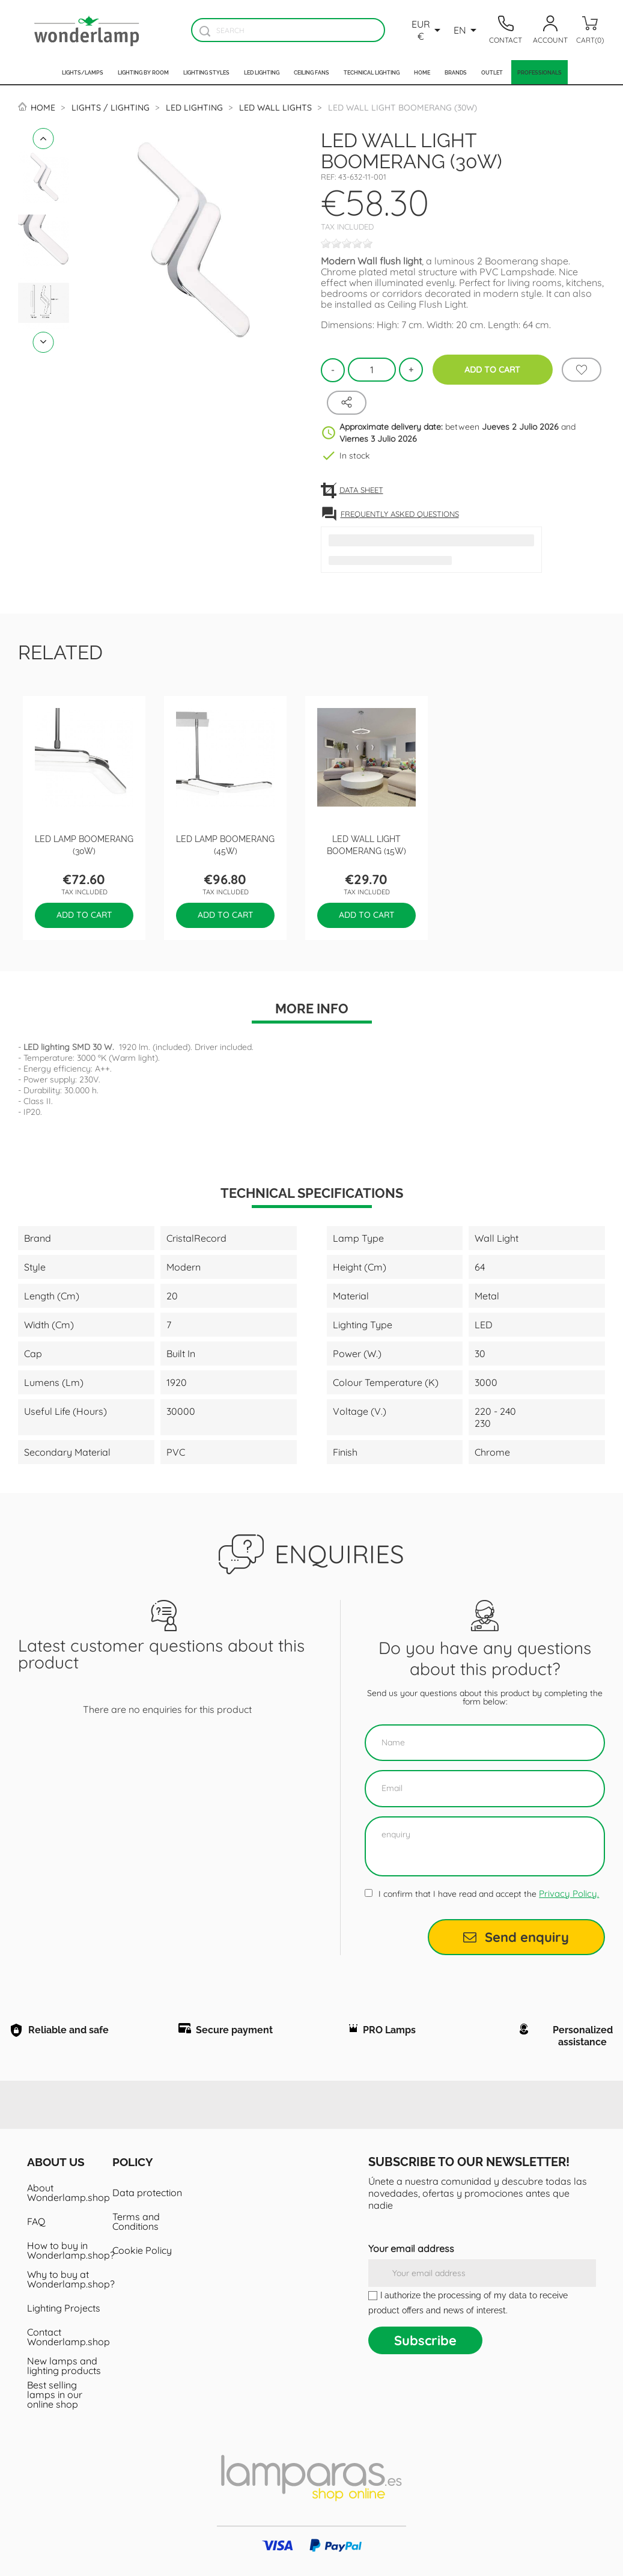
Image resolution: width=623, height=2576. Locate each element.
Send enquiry (516, 1937)
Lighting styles (206, 72)
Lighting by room (143, 72)
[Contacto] (506, 30)
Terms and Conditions (136, 2221)
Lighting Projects (63, 2308)
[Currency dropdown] (428, 30)
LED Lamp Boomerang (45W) (225, 844)
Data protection (147, 2193)
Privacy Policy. (569, 1893)
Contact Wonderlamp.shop (65, 2337)
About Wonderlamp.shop (65, 2192)
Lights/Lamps (82, 72)
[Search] (287, 30)
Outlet (492, 72)
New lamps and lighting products (64, 2365)
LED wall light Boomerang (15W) (366, 844)
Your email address (411, 2248)
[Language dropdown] (467, 30)
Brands (456, 72)
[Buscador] (204, 30)
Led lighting (261, 72)
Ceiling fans (311, 72)
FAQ (36, 2221)
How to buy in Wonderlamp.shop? (65, 2250)
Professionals (539, 72)
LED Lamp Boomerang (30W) (84, 844)
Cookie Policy (142, 2250)
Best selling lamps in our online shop (54, 2394)
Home (422, 72)
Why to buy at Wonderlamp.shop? (65, 2279)
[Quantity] (372, 370)
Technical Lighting (372, 72)
